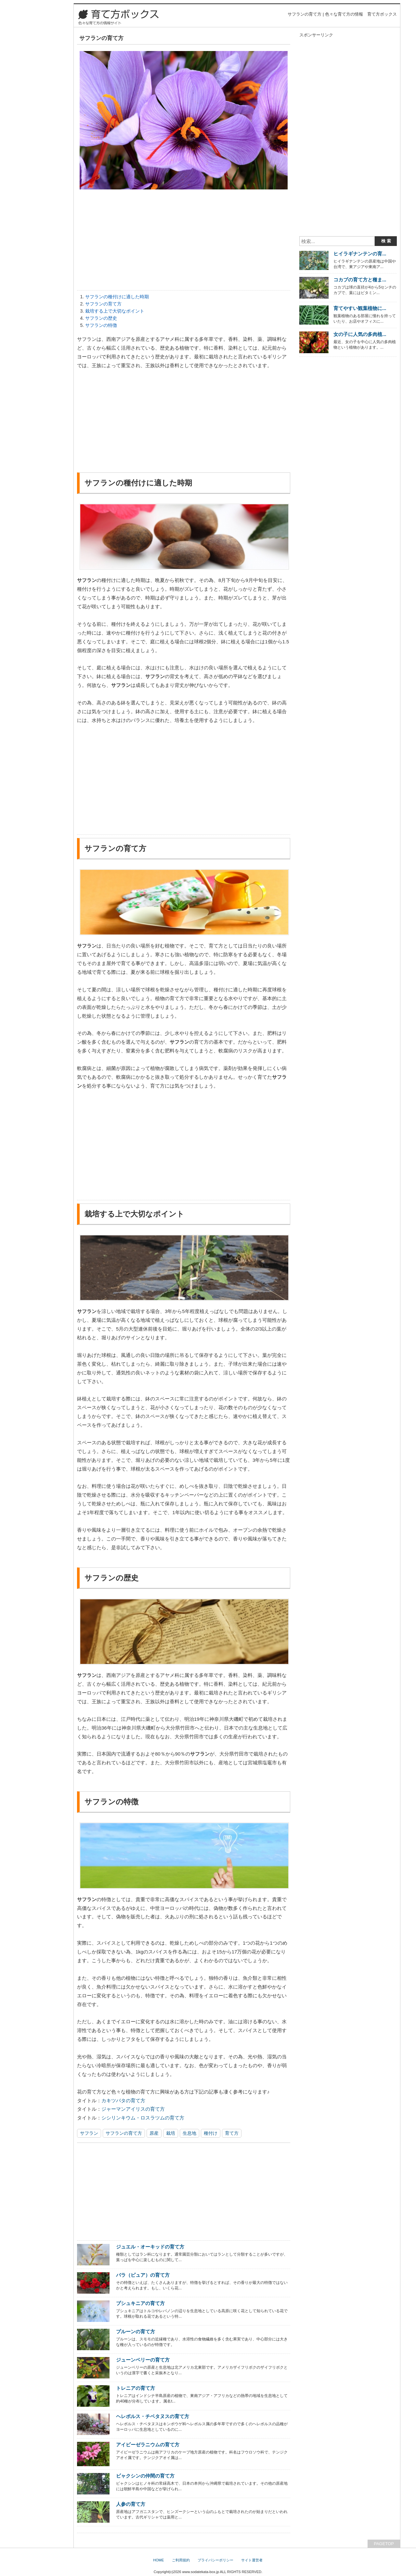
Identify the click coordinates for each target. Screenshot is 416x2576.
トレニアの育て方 (135, 2388)
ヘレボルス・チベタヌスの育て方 (152, 2416)
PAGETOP (384, 2543)
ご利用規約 (181, 2560)
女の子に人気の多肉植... (359, 334)
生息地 (189, 2133)
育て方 (232, 2133)
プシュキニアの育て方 (140, 2303)
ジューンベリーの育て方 (143, 2360)
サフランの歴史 (101, 318)
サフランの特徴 (101, 325)
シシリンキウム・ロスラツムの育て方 (142, 2117)
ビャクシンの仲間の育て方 (145, 2476)
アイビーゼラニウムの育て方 (147, 2444)
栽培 (170, 2133)
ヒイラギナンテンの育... (359, 253)
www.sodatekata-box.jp (200, 2572)
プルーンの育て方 (135, 2331)
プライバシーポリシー (215, 2560)
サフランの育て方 (103, 303)
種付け (210, 2133)
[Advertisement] (183, 241)
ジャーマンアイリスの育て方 (133, 2109)
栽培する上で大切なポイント (114, 311)
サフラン (89, 2133)
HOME (158, 2560)
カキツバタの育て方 (123, 2100)
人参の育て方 (130, 2504)
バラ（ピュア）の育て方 (143, 2275)
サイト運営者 (252, 2560)
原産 (154, 2133)
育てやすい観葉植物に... (359, 308)
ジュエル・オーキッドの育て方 (150, 2246)
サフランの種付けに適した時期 (117, 296)
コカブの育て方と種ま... (359, 279)
